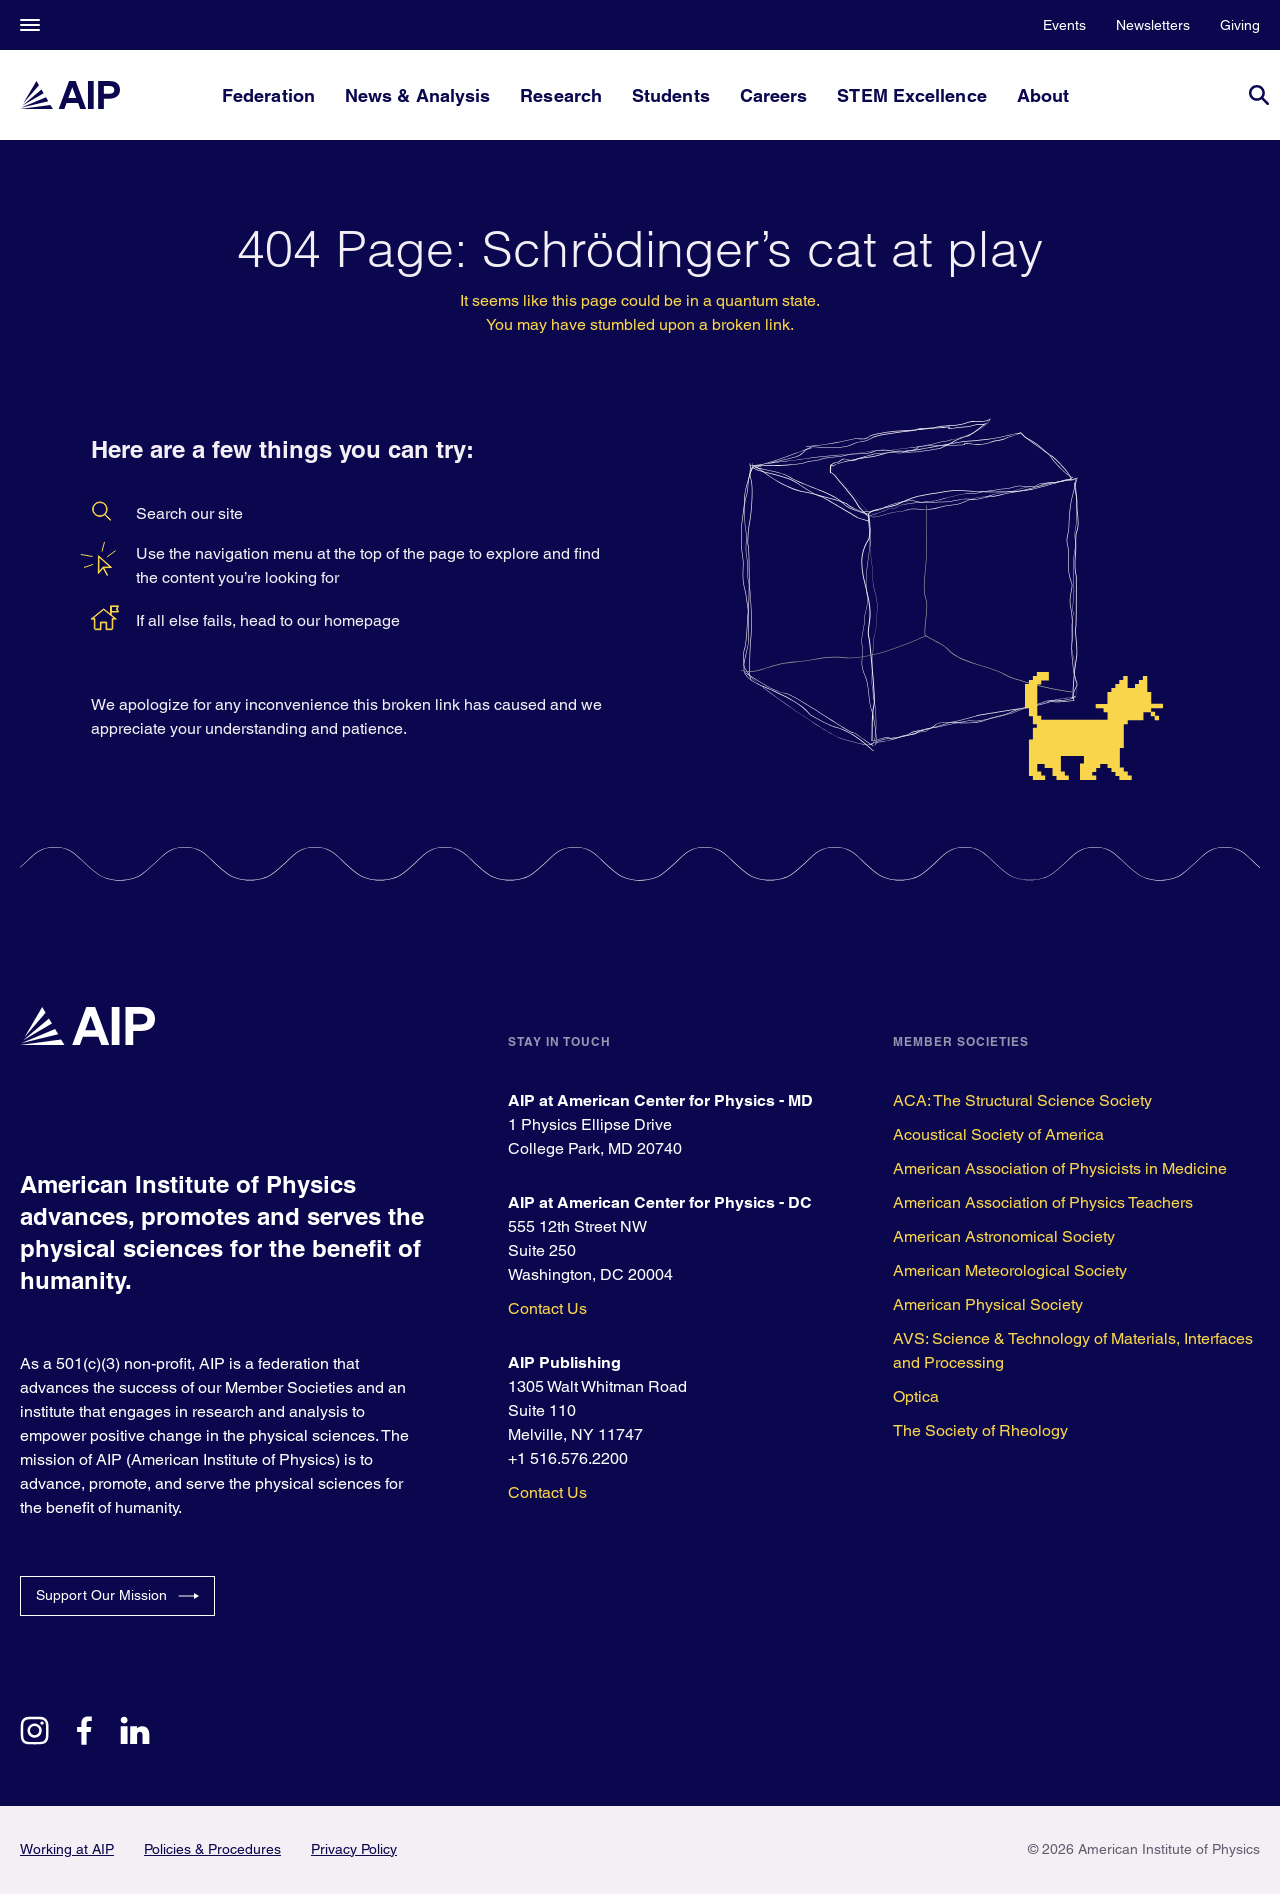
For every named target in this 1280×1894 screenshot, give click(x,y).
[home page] (70, 95)
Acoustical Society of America (998, 1134)
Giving (1240, 25)
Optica (916, 1396)
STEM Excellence (911, 95)
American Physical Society (988, 1304)
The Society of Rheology (980, 1430)
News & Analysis (417, 95)
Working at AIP (67, 1849)
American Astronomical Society (1004, 1236)
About (1043, 95)
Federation (268, 95)
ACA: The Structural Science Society (1022, 1100)
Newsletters (1153, 25)
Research (561, 95)
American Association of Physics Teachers (1043, 1202)
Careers (774, 95)
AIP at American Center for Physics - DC (660, 1202)
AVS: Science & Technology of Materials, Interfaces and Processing (1073, 1350)
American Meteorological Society (1010, 1270)
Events (1064, 25)
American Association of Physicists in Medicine (1060, 1168)
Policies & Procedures (212, 1849)
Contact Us (547, 1308)
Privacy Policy (354, 1849)
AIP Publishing (564, 1362)
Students (671, 95)
